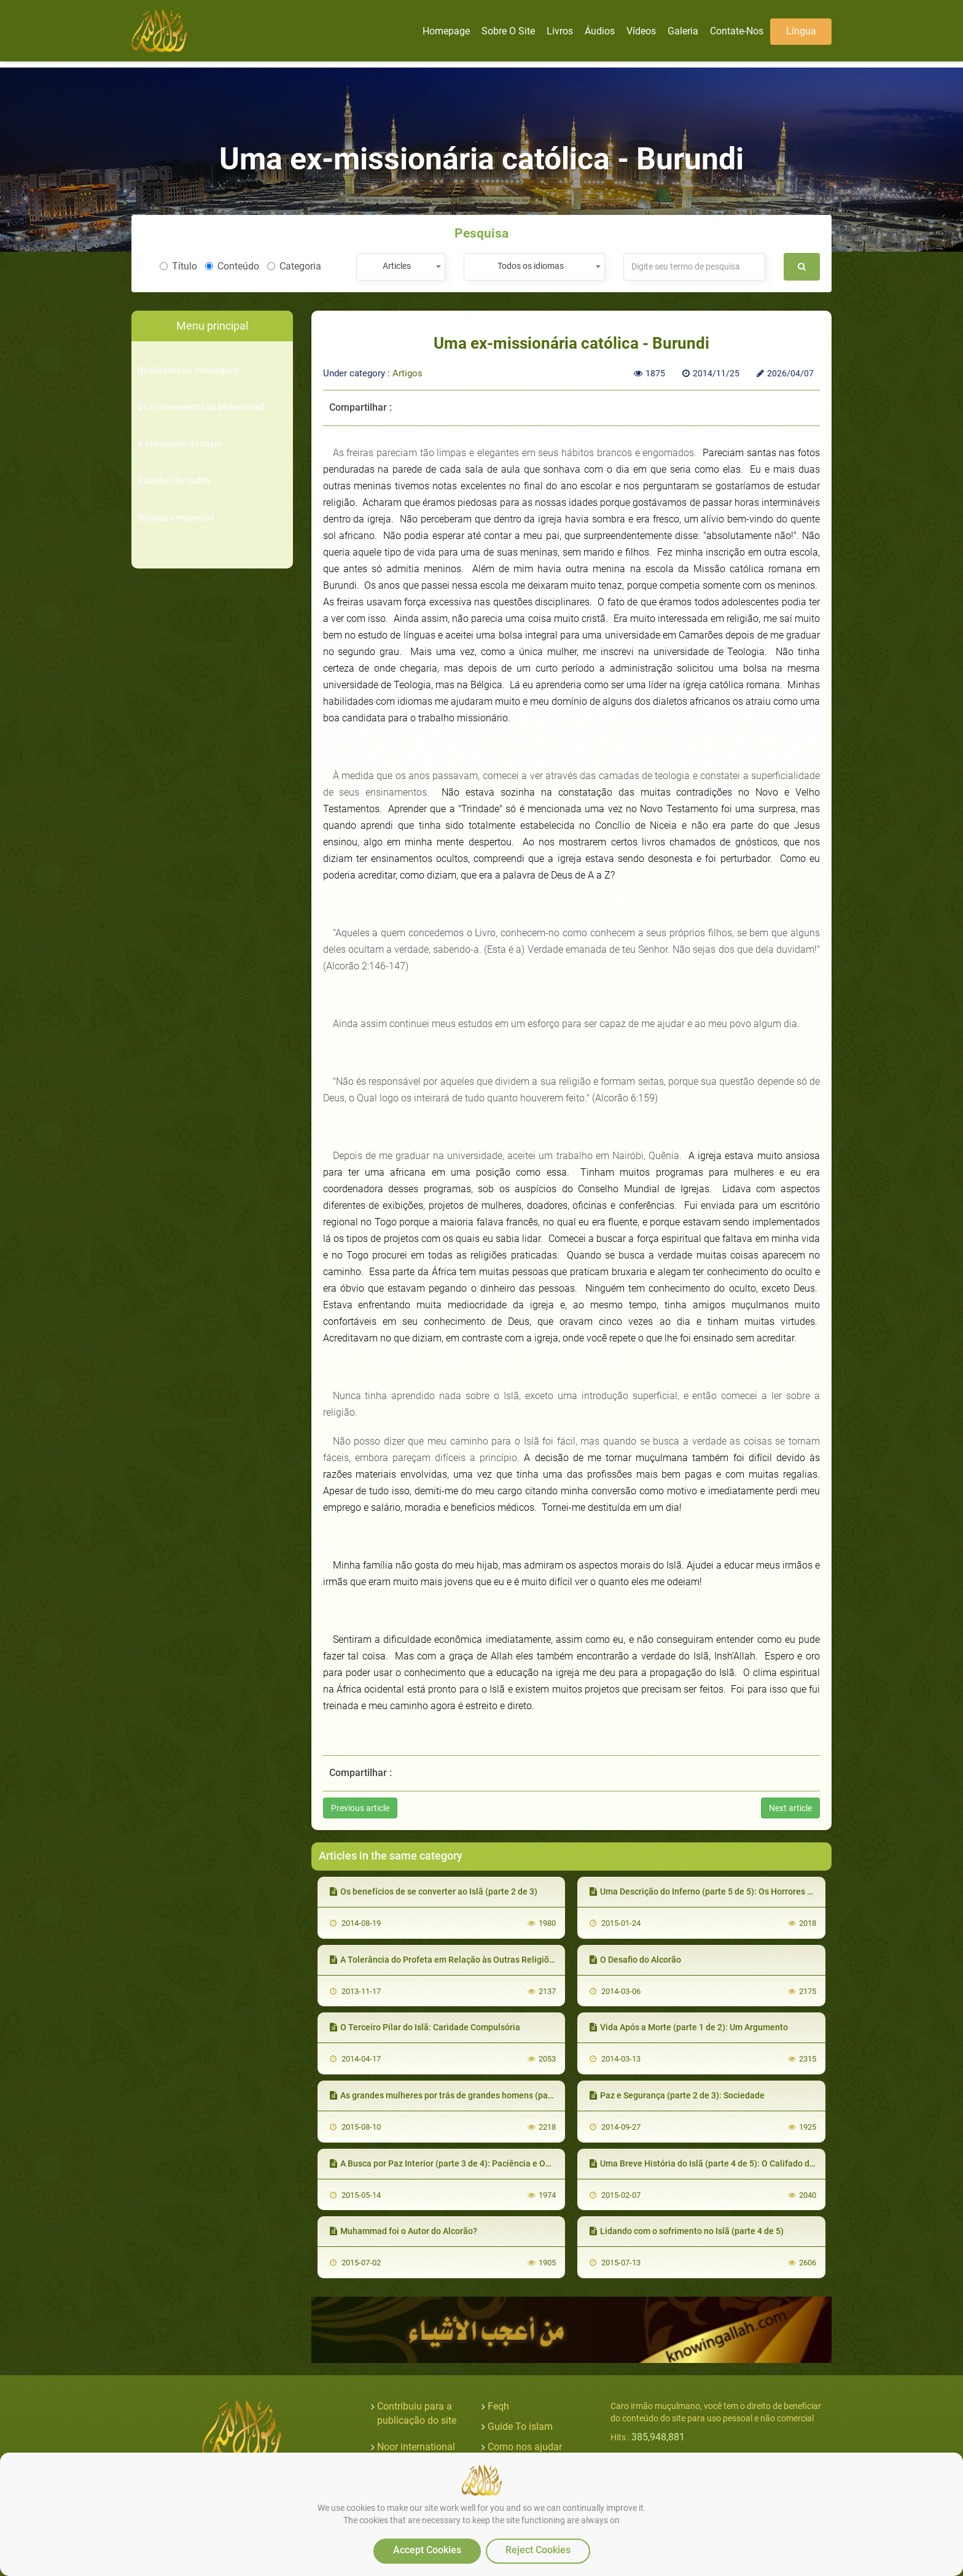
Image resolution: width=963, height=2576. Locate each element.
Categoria (294, 266)
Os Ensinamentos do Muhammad (201, 407)
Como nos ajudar (525, 2447)
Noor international (416, 2447)
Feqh (498, 2406)
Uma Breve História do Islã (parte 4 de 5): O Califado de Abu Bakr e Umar (735, 2163)
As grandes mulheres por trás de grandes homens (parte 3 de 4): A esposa (478, 2095)
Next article (790, 1808)
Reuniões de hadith (174, 481)
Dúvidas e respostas (176, 517)
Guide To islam (520, 2426)
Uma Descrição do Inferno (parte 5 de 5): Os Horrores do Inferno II (722, 1891)
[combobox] (400, 267)
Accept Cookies (427, 2550)
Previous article (360, 1808)
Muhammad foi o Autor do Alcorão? (403, 2231)
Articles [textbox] (397, 266)
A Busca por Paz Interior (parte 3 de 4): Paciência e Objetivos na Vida (469, 2163)
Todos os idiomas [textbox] (530, 266)
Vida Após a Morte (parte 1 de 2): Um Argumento (689, 2027)
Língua (801, 31)
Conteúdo (232, 266)
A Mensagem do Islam (180, 444)
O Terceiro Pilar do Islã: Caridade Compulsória (425, 2027)
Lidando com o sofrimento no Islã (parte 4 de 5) (687, 2231)
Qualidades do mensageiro (188, 370)
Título (178, 266)
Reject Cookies (538, 2550)
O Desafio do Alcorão (635, 1960)
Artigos (407, 373)
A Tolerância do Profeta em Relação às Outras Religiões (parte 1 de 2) (471, 1960)
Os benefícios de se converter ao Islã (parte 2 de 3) (433, 1891)
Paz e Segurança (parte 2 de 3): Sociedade (677, 2095)
